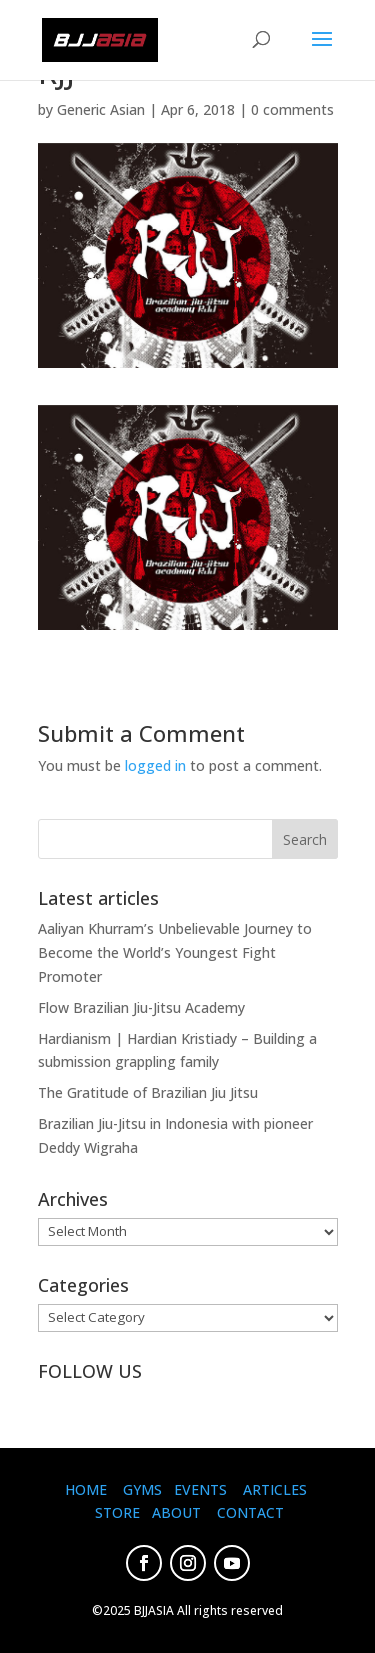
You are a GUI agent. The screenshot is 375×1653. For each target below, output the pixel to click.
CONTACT (250, 1512)
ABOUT (176, 1512)
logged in (155, 765)
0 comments (292, 109)
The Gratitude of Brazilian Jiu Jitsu (148, 1092)
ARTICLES (275, 1489)
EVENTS (200, 1489)
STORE (117, 1512)
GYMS (142, 1489)
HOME (86, 1489)
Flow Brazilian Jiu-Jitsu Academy (141, 1007)
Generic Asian (101, 109)
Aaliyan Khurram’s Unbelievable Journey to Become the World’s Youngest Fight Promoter (175, 952)
